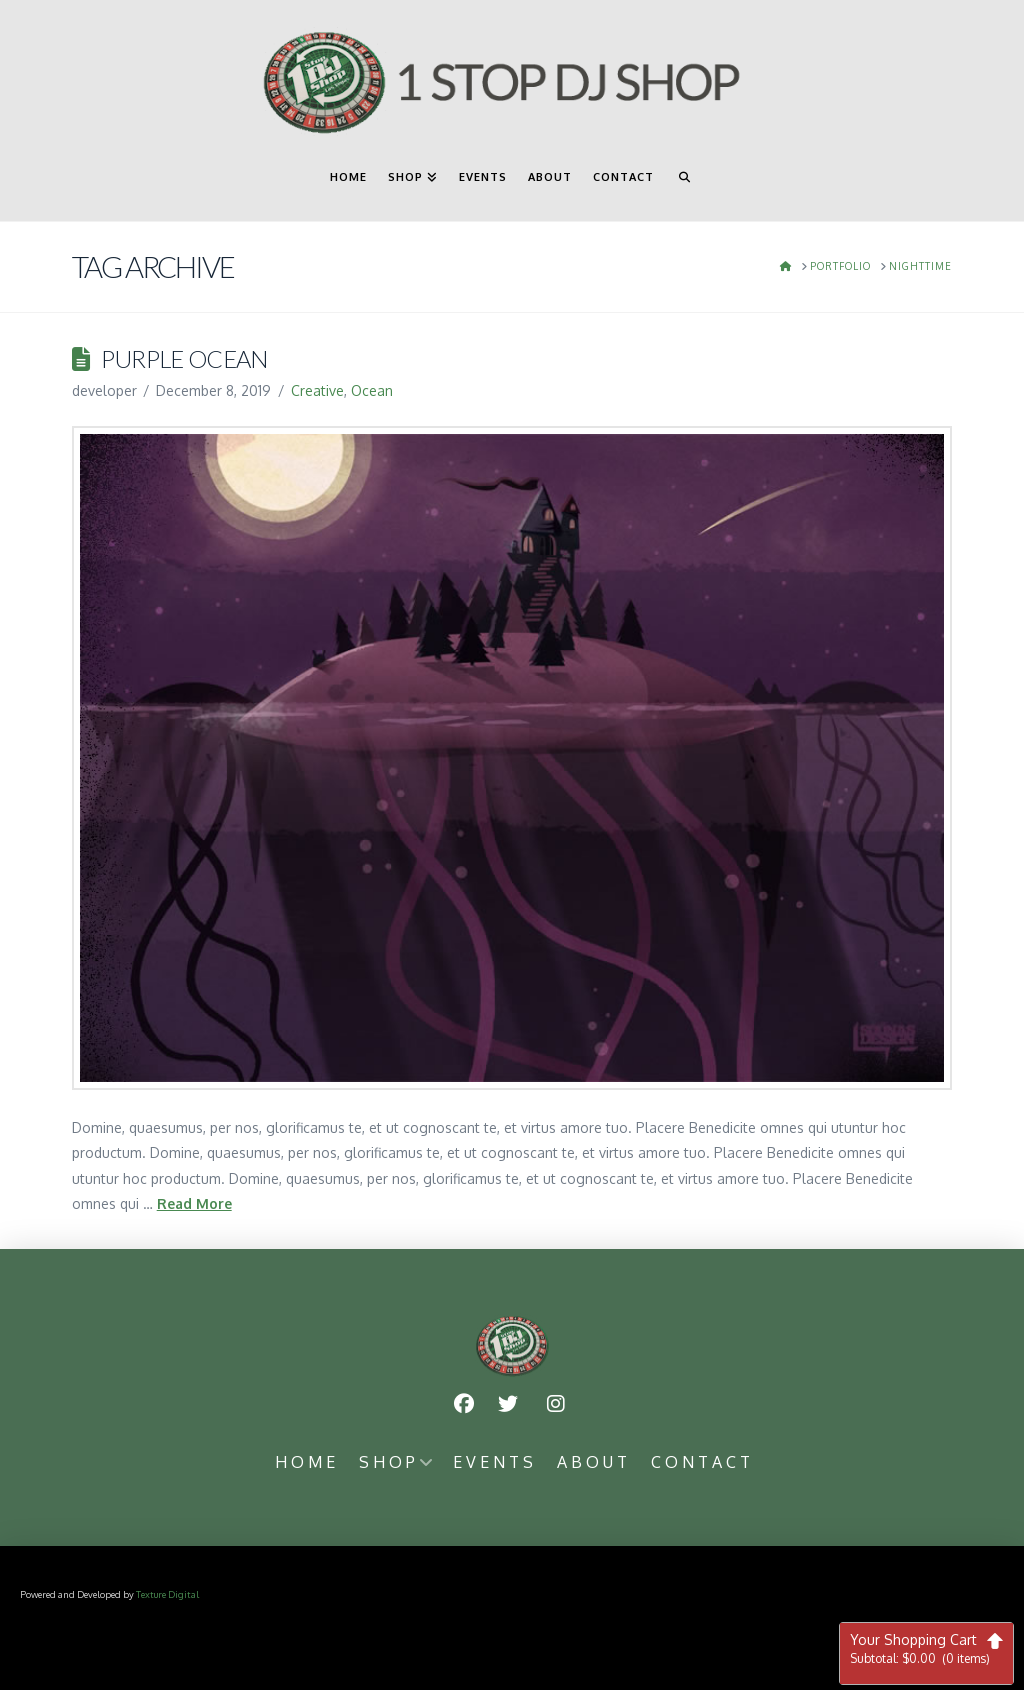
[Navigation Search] (684, 186)
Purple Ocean (184, 359)
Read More (194, 1203)
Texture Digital (167, 1594)
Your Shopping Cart (926, 1648)
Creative (317, 390)
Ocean (372, 390)
